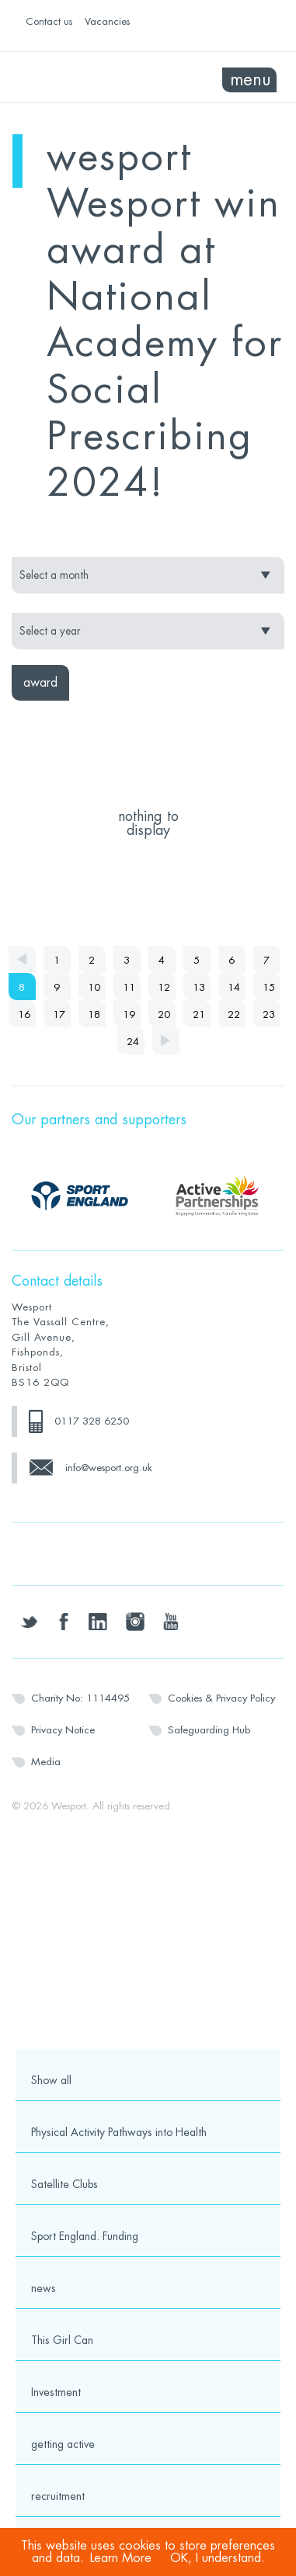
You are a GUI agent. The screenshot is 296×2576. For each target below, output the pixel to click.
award (40, 683)
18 (94, 1014)
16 (24, 1014)
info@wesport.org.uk (108, 1468)
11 (129, 987)
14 (234, 987)
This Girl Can (62, 2340)
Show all (51, 2080)
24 (133, 1042)
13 (199, 987)
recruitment (58, 2496)
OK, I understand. (217, 2558)
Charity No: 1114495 (80, 1698)
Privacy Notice (63, 1730)
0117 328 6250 (91, 1421)
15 (269, 987)
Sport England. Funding (84, 2236)
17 (59, 1014)
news (43, 2288)
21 (199, 1014)
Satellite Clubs (64, 2184)
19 (129, 1014)
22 (234, 1014)
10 (94, 987)
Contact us (49, 21)
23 (269, 1014)
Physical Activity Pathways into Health (119, 2132)
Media (46, 1762)
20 (164, 1014)
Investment (56, 2392)
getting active (63, 2444)
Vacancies (107, 21)
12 (164, 987)
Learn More (120, 2558)
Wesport (80, 77)
